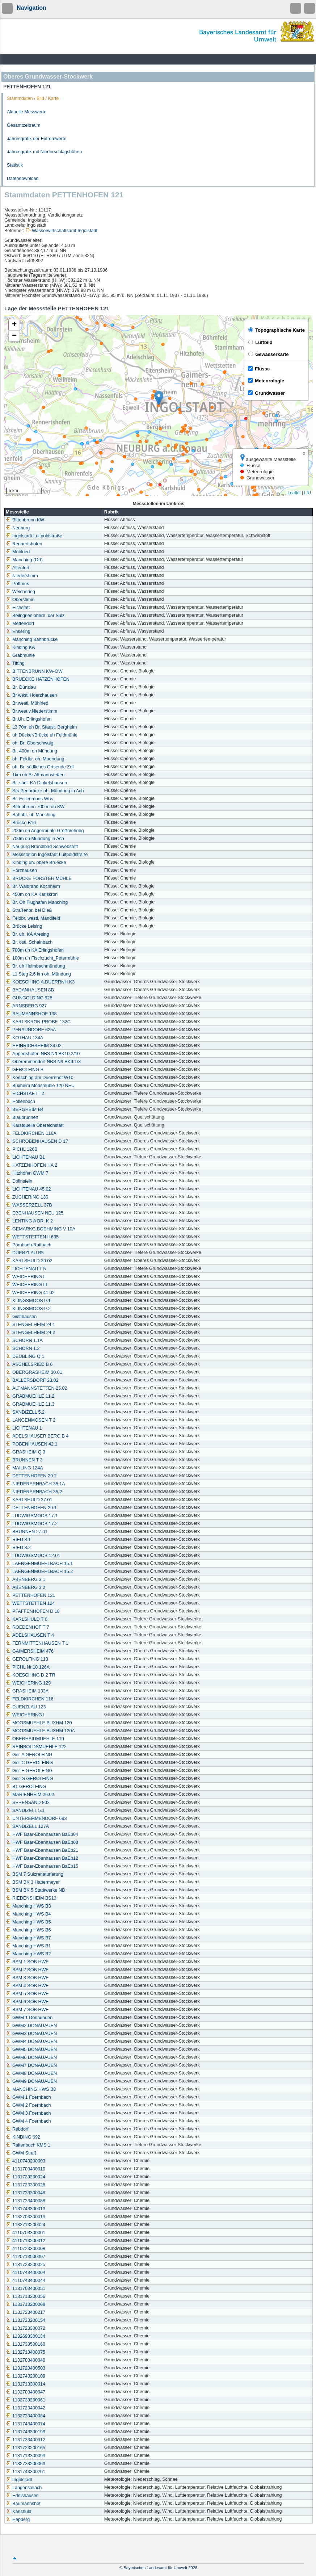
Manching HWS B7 (28, 1938)
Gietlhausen (21, 1316)
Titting (15, 663)
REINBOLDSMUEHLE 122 (36, 1746)
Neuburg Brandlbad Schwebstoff (42, 846)
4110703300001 (25, 2232)
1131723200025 (25, 2264)
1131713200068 (25, 2304)
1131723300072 (25, 2328)
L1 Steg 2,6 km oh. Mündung (38, 974)
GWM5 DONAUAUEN (31, 2049)
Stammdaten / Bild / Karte (33, 98)
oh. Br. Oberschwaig (29, 743)
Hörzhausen (21, 870)
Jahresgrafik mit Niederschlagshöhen (44, 151)
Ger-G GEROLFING (29, 1778)
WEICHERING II (26, 1276)
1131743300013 (25, 2208)
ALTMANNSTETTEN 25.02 (36, 1388)
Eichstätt (18, 607)
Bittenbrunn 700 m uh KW (35, 806)
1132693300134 (25, 2336)
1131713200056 (25, 2296)
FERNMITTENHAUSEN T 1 (37, 1643)
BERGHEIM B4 (24, 1109)
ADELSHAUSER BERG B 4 (37, 1436)
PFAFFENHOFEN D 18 (33, 1611)
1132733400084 (25, 2415)
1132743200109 (25, 2376)
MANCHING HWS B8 (31, 2089)
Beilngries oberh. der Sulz (35, 615)
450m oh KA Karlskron (32, 894)
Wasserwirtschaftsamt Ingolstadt (64, 230)
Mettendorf (20, 623)
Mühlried (18, 551)
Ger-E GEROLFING (29, 1770)
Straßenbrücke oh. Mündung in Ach (45, 790)
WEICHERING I (25, 1714)
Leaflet (293, 492)
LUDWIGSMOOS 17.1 (32, 1515)
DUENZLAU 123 (26, 1706)
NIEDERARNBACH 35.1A (35, 1483)
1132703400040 (25, 2360)
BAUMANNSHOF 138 (31, 1013)
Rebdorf (17, 2129)
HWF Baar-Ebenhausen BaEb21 (42, 1850)
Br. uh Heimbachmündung (35, 966)
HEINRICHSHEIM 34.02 (34, 1045)
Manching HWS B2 (28, 1953)
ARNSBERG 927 (26, 1005)
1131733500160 (25, 2344)
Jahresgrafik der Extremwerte (36, 138)
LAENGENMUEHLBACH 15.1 (39, 1563)
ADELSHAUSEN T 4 (30, 1635)
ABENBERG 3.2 (25, 1587)
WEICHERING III (26, 1284)
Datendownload (23, 178)
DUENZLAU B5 (25, 1252)
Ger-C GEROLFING (29, 1762)
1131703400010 (25, 2169)
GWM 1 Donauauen (29, 2017)
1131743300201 (25, 2471)
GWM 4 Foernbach (28, 2121)
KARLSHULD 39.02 (29, 1260)
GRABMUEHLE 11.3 (30, 1404)
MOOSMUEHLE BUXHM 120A (40, 1730)
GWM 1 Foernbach (28, 2097)
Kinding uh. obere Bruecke (36, 862)
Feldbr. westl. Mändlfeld (33, 918)
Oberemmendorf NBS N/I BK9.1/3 (43, 1061)
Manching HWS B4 (28, 1914)
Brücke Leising (24, 926)
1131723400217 (25, 2312)
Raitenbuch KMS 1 (28, 2145)
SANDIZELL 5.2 (25, 1412)
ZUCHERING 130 (27, 1197)
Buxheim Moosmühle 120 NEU (40, 1085)
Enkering (18, 631)
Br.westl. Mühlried (27, 703)
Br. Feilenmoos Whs (29, 798)
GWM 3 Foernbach (28, 2113)
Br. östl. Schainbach (29, 942)
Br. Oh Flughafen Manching (37, 902)
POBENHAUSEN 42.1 (32, 1444)
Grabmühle (20, 655)
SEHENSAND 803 (28, 1802)
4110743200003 (25, 2161)
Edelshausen (22, 2495)
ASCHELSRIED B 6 (29, 1364)
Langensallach (24, 2487)
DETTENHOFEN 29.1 (31, 1507)
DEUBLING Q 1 (25, 1356)
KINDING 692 (23, 2137)
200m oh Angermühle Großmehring (45, 830)
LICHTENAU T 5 (26, 1268)
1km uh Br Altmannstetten (35, 774)
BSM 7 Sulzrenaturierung (34, 1874)
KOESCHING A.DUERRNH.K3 (40, 982)
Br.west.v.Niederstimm (31, 711)
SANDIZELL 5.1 (25, 1810)
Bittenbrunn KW (25, 520)
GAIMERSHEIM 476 (30, 1651)
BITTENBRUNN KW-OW (34, 671)
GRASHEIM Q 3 (25, 1452)
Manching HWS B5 (28, 1922)
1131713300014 (25, 2384)
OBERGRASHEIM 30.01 (34, 1372)
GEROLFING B (24, 1069)
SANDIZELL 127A (27, 1826)
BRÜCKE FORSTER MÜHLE (39, 878)
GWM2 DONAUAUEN (31, 2025)
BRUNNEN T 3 (24, 1460)
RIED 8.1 (18, 1539)
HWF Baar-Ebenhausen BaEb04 (42, 1834)
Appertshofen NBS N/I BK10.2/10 (43, 1053)
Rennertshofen (24, 543)
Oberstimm (20, 599)
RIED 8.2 (18, 1547)
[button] (158, 398)
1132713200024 (25, 2224)
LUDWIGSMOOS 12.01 (33, 1555)
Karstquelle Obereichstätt (34, 1125)
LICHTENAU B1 (25, 1157)
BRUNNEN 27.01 (26, 1531)
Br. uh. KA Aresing (27, 934)
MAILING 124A (24, 1467)
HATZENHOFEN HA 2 (31, 1165)
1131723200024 (25, 2176)
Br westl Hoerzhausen (31, 695)
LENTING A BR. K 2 (29, 1221)
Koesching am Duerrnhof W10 (39, 1077)
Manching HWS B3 (28, 1906)
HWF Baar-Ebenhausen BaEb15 (42, 1866)
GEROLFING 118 (27, 1659)
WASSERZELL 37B (29, 1205)
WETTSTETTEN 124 (30, 1603)
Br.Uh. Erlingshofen (29, 719)
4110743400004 (25, 2272)
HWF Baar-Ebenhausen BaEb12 (42, 1858)
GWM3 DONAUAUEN (31, 2033)
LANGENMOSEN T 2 (30, 1420)
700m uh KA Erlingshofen (35, 950)
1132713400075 (25, 2352)
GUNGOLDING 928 (29, 997)
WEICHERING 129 (28, 1683)
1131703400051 (25, 2288)
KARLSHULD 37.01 (29, 1499)
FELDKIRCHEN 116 (29, 1699)
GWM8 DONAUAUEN (31, 2073)
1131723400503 (25, 2368)
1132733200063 (25, 2463)
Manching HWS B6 (28, 1930)
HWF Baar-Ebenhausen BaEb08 (42, 1842)
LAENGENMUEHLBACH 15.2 (39, 1571)
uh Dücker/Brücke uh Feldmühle (41, 735)
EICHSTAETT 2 (25, 1093)
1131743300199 (25, 2431)
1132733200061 (25, 2400)
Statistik (15, 165)
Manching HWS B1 (28, 1945)
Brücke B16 (21, 822)
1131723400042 (25, 2408)
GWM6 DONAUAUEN (31, 2057)
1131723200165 (25, 2447)
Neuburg (18, 527)
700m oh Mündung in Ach (35, 838)
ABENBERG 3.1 (25, 1579)
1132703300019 (25, 2216)
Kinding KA (20, 647)
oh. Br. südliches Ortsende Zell (40, 766)
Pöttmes (17, 583)
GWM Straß (21, 2153)
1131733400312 (25, 2439)
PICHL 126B (22, 1149)
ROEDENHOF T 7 (27, 1627)
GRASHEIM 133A (27, 1691)
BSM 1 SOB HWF (27, 1961)
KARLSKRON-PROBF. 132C (38, 1021)
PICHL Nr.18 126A (28, 1667)
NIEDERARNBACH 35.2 (34, 1491)
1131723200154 (25, 2320)
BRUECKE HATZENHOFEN (37, 679)
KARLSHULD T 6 (26, 1619)
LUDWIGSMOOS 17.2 (32, 1523)
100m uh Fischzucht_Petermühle (42, 958)
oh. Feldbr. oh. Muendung (35, 759)
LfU (307, 492)
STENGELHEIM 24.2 (30, 1332)
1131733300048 (25, 2192)
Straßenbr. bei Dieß (29, 910)
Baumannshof (23, 2503)
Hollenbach (20, 1101)
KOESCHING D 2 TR (30, 1675)
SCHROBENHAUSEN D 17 (37, 1141)
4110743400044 (25, 2280)
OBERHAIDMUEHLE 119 (35, 1738)
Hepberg (18, 2519)
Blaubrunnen (22, 1117)
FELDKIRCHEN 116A (31, 1133)
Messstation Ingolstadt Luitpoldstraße (47, 854)
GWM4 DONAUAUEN (31, 2041)
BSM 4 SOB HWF (27, 1985)
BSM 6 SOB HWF (27, 2001)
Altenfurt (17, 567)
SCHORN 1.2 (23, 1348)
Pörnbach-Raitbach (28, 1244)
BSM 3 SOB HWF (27, 1977)
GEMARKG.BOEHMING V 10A (40, 1229)
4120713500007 (25, 2256)
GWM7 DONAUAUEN (31, 2065)
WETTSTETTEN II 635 (32, 1236)
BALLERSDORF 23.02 (32, 1380)
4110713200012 (25, 2240)
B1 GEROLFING (26, 1786)
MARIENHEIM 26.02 (30, 1794)
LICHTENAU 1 (24, 1428)
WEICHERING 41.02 (30, 1292)
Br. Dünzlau (21, 687)
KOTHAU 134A (24, 1037)
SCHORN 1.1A (24, 1340)
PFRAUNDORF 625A (31, 1029)
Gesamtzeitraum (23, 125)
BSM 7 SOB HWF (27, 2009)
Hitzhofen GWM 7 (27, 1173)
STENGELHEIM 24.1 (30, 1324)
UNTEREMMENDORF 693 (36, 1818)
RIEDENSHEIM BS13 (31, 1898)
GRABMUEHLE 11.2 (30, 1396)
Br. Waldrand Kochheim (33, 886)
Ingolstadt (19, 2479)
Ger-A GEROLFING (29, 1754)
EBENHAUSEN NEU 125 (34, 1213)
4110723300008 (25, 2248)
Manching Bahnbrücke (32, 639)
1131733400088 (25, 2200)
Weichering (20, 591)
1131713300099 (25, 2455)
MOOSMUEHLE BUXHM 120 (39, 1722)
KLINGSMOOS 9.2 (28, 1308)
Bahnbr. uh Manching (30, 814)
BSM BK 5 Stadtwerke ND (35, 1890)
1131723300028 (25, 2184)
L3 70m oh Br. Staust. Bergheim (41, 727)
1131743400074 (25, 2423)
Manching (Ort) (24, 559)
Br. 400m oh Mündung (31, 751)
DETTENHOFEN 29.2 (31, 1475)
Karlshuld (18, 2511)
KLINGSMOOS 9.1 (28, 1300)
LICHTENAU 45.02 (28, 1189)
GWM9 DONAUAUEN (31, 2081)
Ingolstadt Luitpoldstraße (34, 535)
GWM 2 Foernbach (28, 2105)
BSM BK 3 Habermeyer (33, 1882)
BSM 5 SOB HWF (27, 1993)
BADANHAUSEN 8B (30, 990)
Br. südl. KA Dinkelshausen (36, 782)
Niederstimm (22, 575)
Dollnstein (19, 1181)
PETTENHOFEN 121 (30, 1595)
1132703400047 (25, 2392)
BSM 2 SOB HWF (27, 1969)
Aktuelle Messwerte (26, 111)
